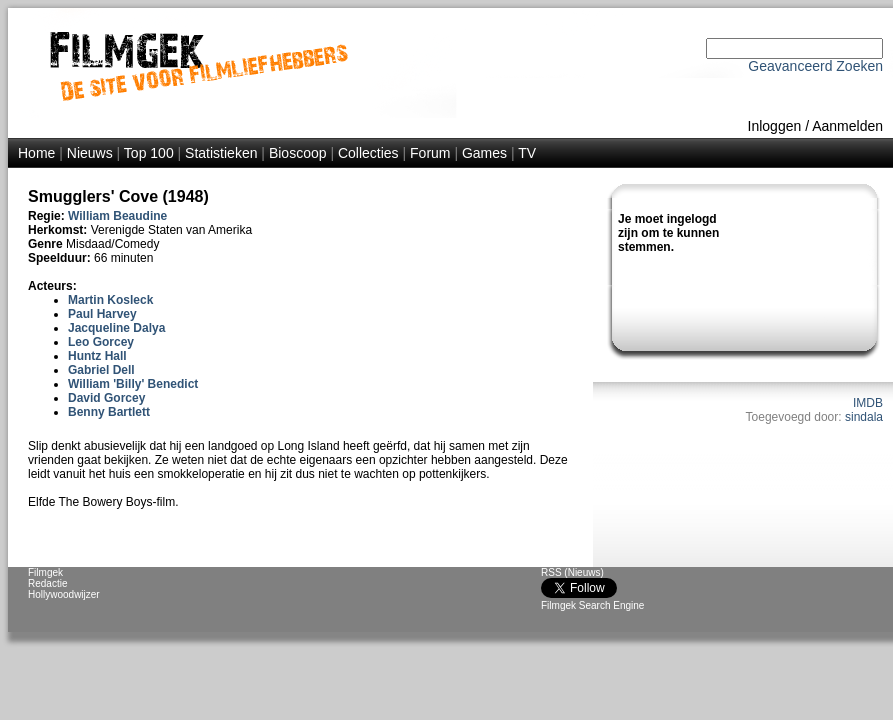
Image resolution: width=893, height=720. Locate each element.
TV (527, 153)
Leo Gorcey (101, 342)
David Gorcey (106, 398)
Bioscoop (298, 153)
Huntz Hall (97, 356)
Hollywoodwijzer (64, 594)
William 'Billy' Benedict (133, 384)
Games (484, 153)
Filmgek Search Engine (592, 605)
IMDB (868, 403)
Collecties (368, 153)
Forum (430, 153)
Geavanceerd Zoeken (815, 66)
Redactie (47, 583)
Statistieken (221, 153)
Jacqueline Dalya (116, 328)
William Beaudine (117, 216)
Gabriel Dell (101, 370)
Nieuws (90, 153)
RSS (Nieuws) (572, 572)
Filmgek (45, 572)
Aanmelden (847, 126)
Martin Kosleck (110, 300)
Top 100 (149, 153)
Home (36, 153)
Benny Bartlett (109, 412)
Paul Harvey (102, 314)
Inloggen (775, 126)
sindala (864, 417)
